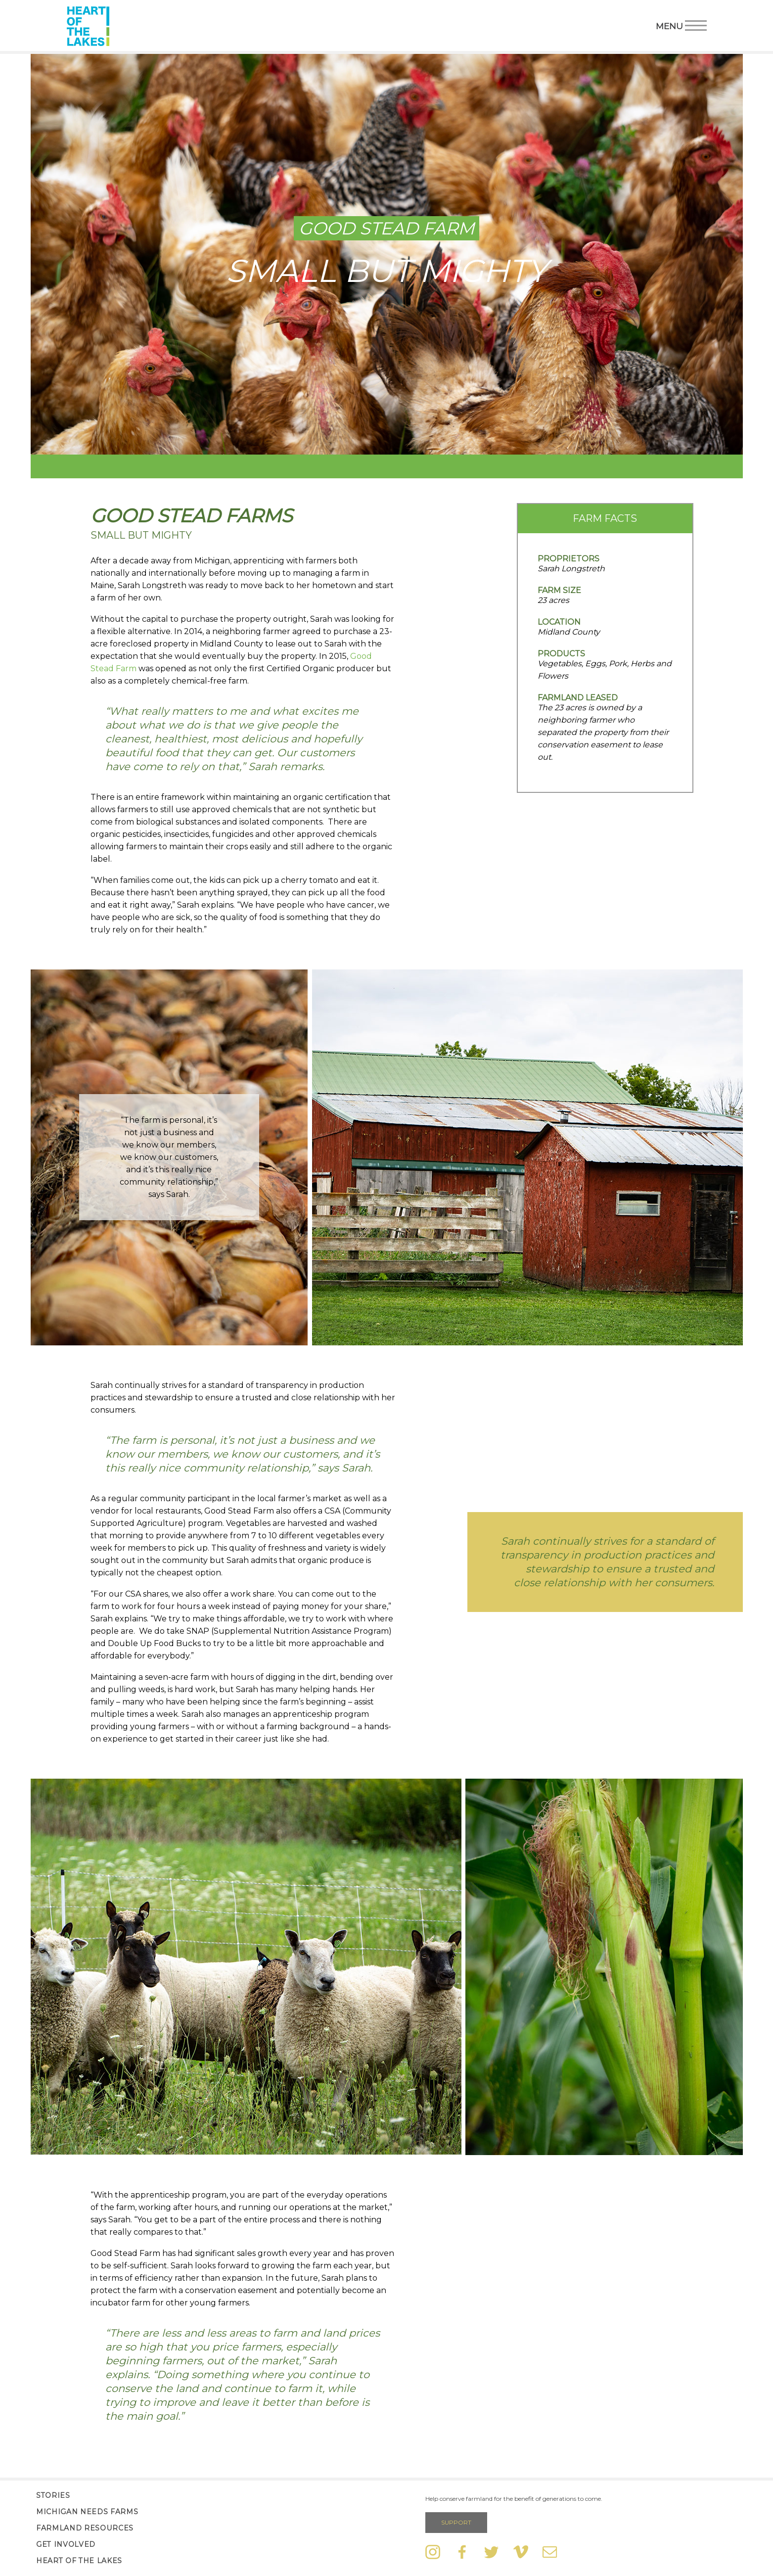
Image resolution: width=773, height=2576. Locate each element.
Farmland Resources (85, 2528)
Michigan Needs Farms (87, 2511)
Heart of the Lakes (79, 2560)
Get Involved (65, 2544)
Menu (681, 25)
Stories (53, 2495)
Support (456, 2522)
